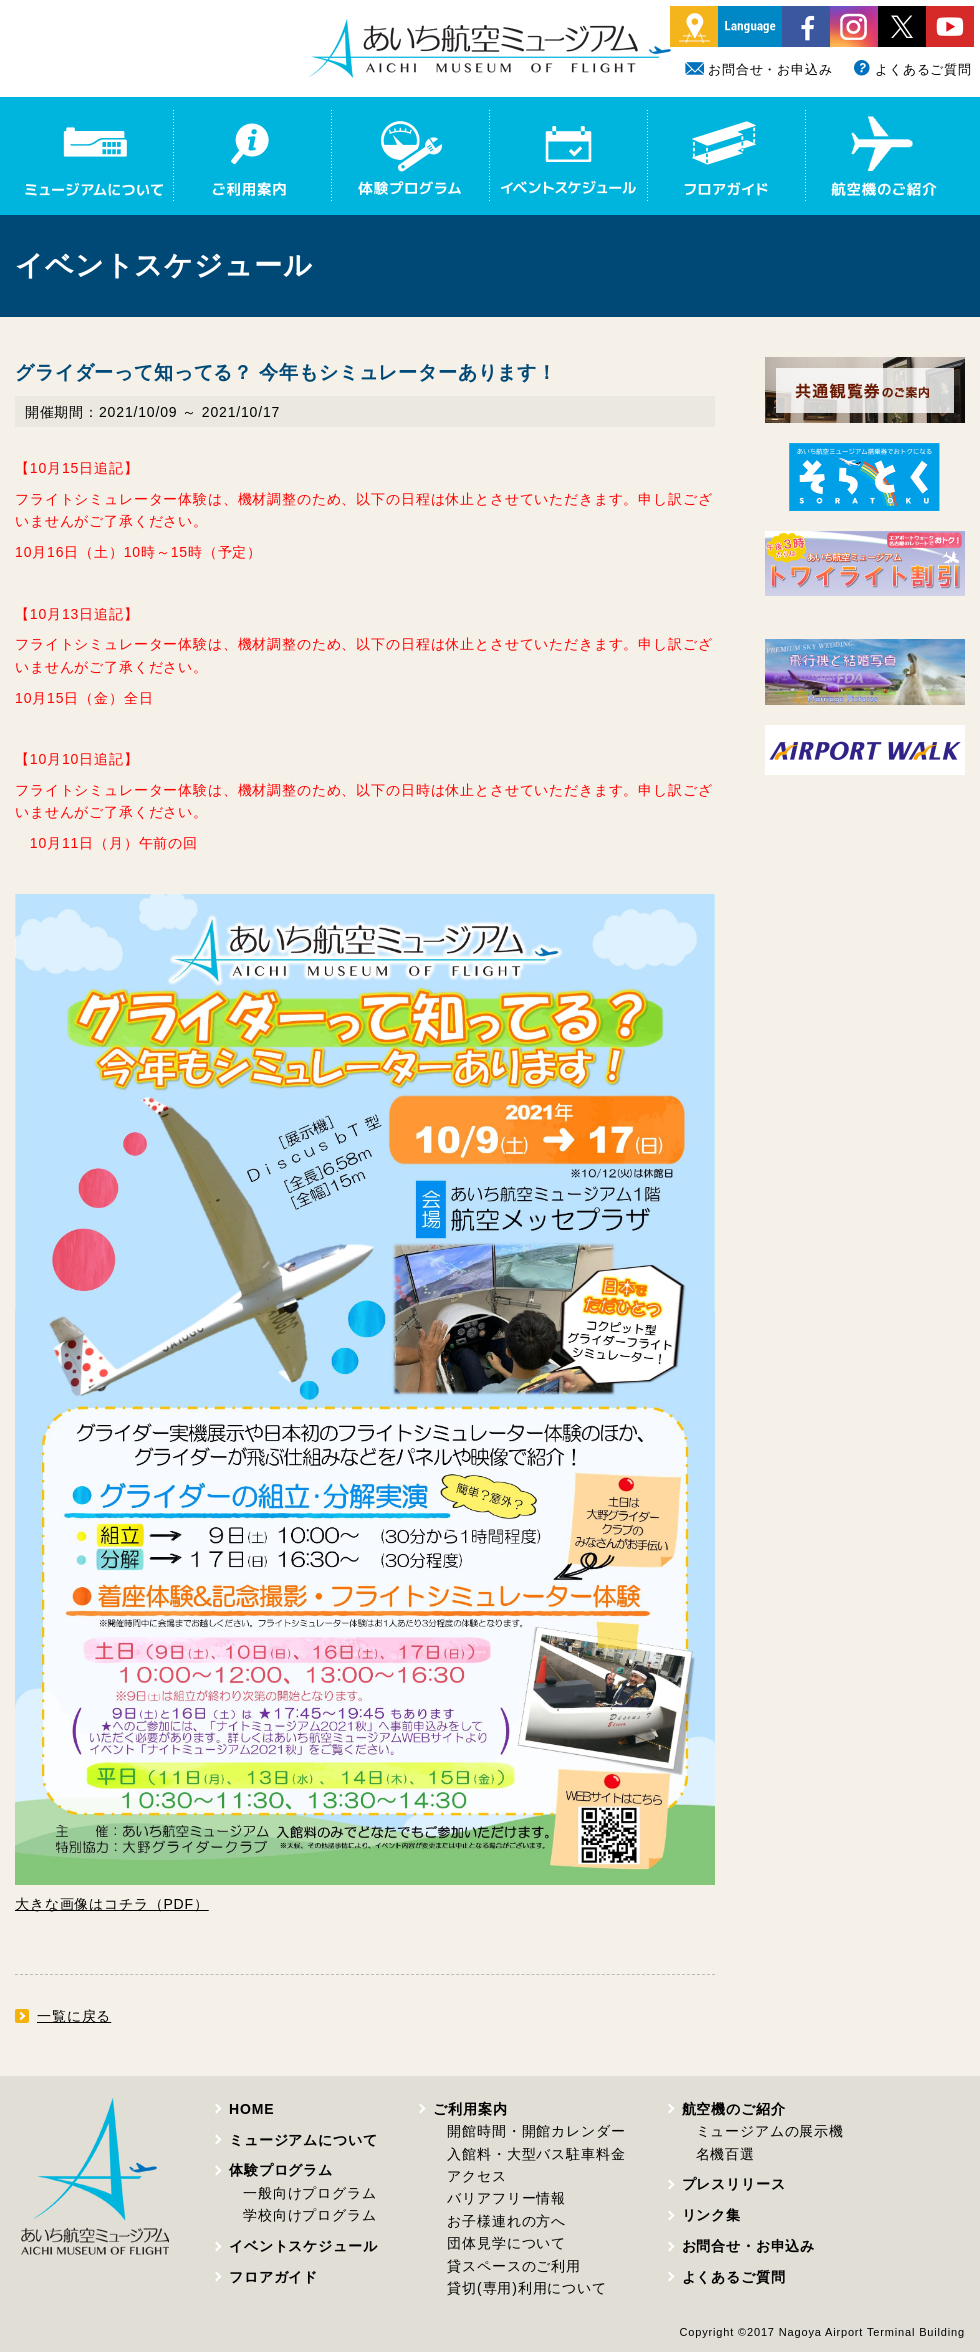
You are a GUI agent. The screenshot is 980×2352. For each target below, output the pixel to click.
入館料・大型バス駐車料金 (536, 2154)
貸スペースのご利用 (514, 2266)
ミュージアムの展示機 (770, 2131)
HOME (251, 2109)
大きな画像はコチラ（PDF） (112, 1904)
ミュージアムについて (303, 2140)
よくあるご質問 (912, 69)
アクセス (476, 2176)
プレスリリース (734, 2184)
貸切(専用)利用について (526, 2288)
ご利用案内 (470, 2109)
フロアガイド (273, 2277)
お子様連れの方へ (506, 2221)
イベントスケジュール (303, 2246)
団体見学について (506, 2243)
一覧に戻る (74, 2016)
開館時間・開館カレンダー (536, 2131)
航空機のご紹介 (734, 2109)
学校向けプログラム (310, 2215)
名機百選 (725, 2154)
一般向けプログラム (310, 2193)
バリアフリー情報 (506, 2198)
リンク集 (711, 2215)
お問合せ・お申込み (759, 69)
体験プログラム (281, 2170)
